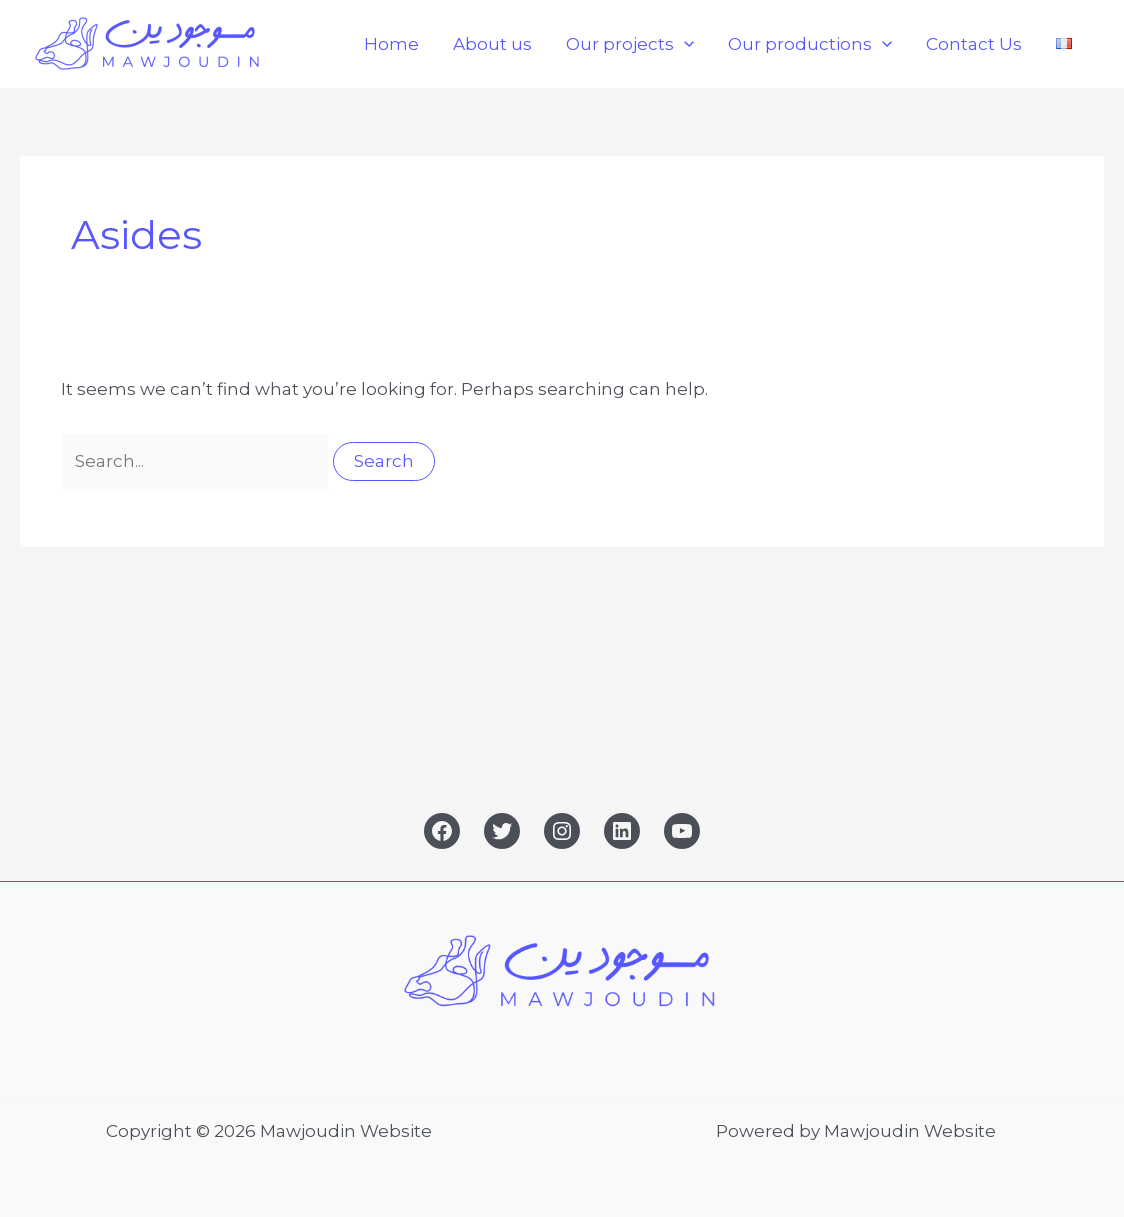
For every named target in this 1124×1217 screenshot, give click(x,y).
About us (492, 44)
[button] (684, 44)
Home (391, 44)
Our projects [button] (630, 44)
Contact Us (974, 44)
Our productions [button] (810, 44)
